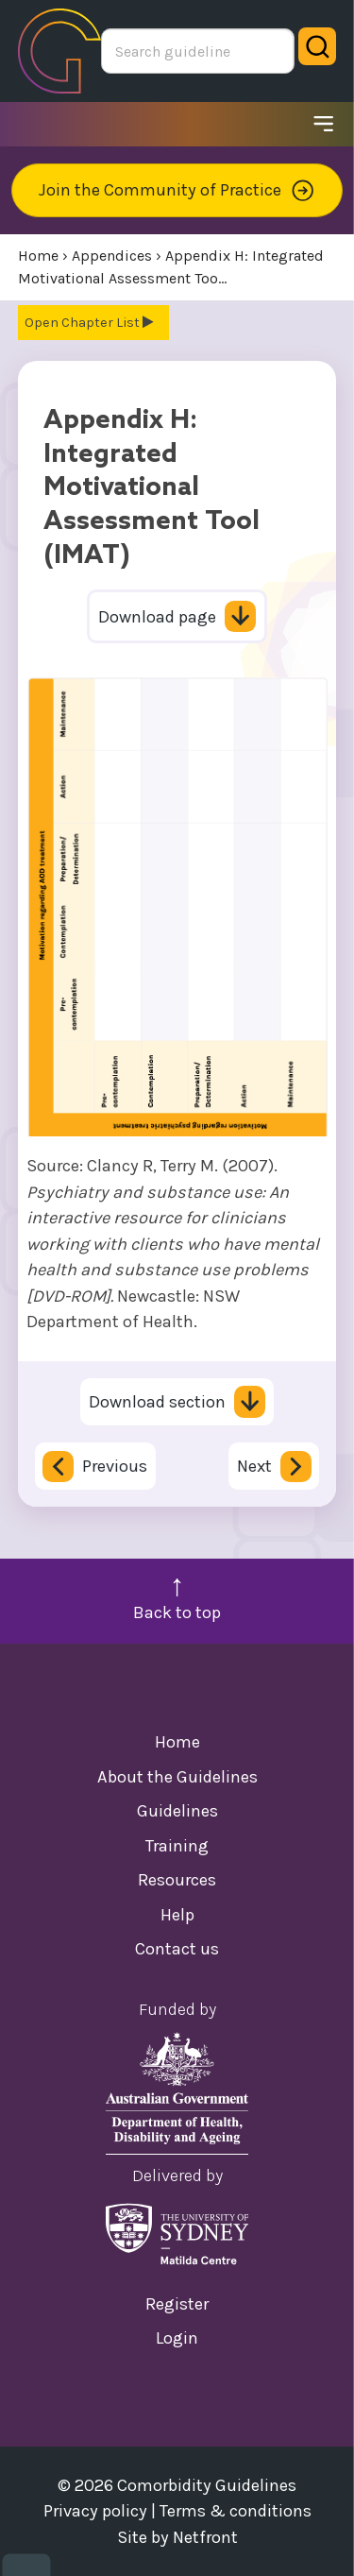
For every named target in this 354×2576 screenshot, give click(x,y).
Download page (177, 617)
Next (274, 1466)
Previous (94, 1466)
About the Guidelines (177, 1776)
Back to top (177, 1612)
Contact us (177, 1948)
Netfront (205, 2537)
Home (177, 1742)
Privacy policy (95, 2510)
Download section (177, 1402)
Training (177, 1845)
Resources (177, 1879)
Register (177, 2304)
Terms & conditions (236, 2510)
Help (177, 1914)
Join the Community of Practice (177, 190)
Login (177, 2338)
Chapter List (111, 323)
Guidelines (177, 1810)
